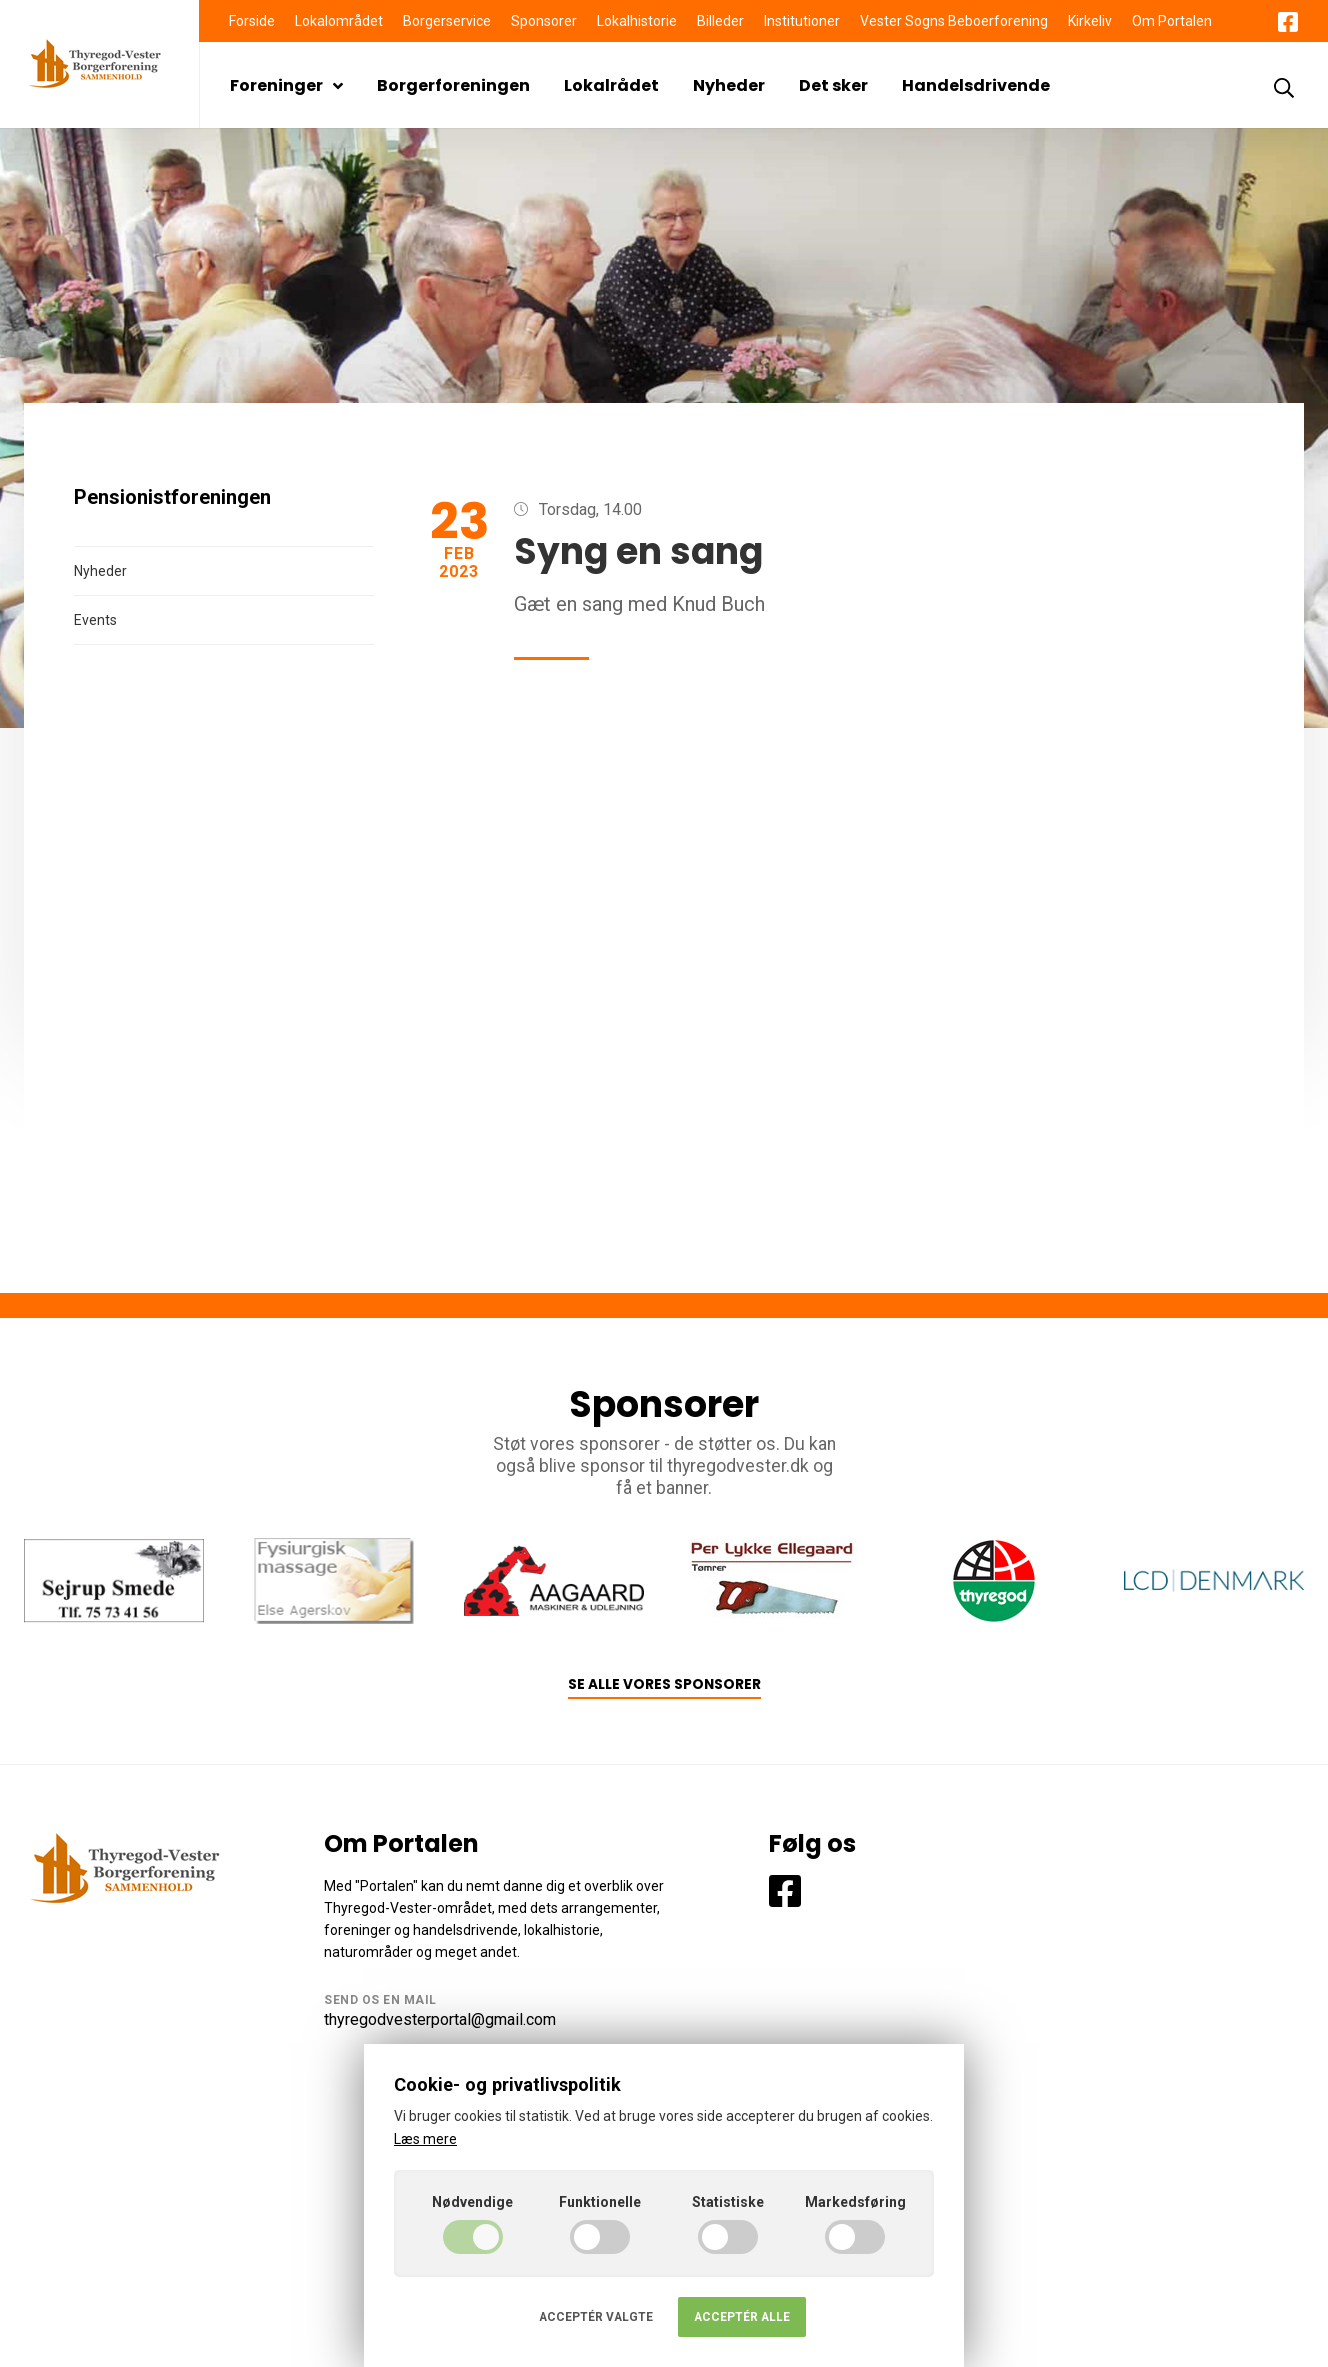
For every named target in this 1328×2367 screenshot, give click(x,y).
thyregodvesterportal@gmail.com (440, 2019)
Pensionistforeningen (172, 497)
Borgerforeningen (453, 85)
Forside (252, 21)
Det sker (833, 85)
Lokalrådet (611, 85)
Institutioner (802, 21)
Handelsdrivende (976, 85)
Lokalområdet (339, 21)
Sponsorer (544, 21)
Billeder (720, 21)
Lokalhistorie (637, 21)
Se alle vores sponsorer (664, 1684)
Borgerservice (447, 21)
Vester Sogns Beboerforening (954, 21)
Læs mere (425, 2139)
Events (95, 620)
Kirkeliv (1090, 21)
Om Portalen (1172, 21)
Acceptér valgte (596, 2317)
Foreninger (286, 85)
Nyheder (729, 85)
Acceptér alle (742, 2317)
